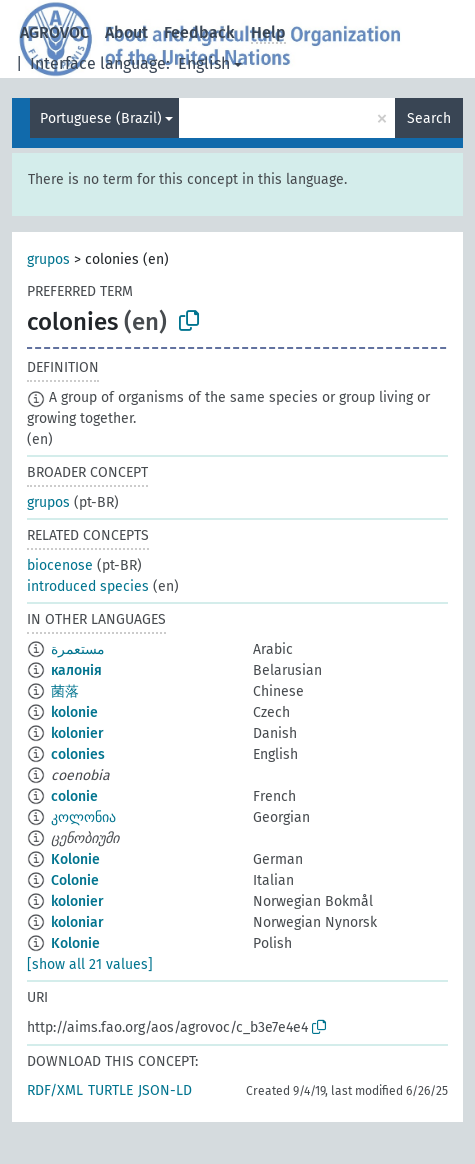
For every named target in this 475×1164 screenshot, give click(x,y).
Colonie (75, 880)
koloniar (77, 922)
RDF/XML (55, 1090)
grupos (48, 259)
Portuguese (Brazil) (101, 118)
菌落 (65, 691)
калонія (76, 670)
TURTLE (110, 1090)
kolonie (74, 712)
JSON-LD (165, 1090)
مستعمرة (78, 649)
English (204, 63)
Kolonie (75, 859)
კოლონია (83, 817)
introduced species (88, 586)
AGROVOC (54, 32)
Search (429, 118)
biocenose (60, 565)
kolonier (77, 733)
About (126, 32)
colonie (74, 796)
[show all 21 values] (90, 964)
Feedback (199, 32)
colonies (78, 754)
